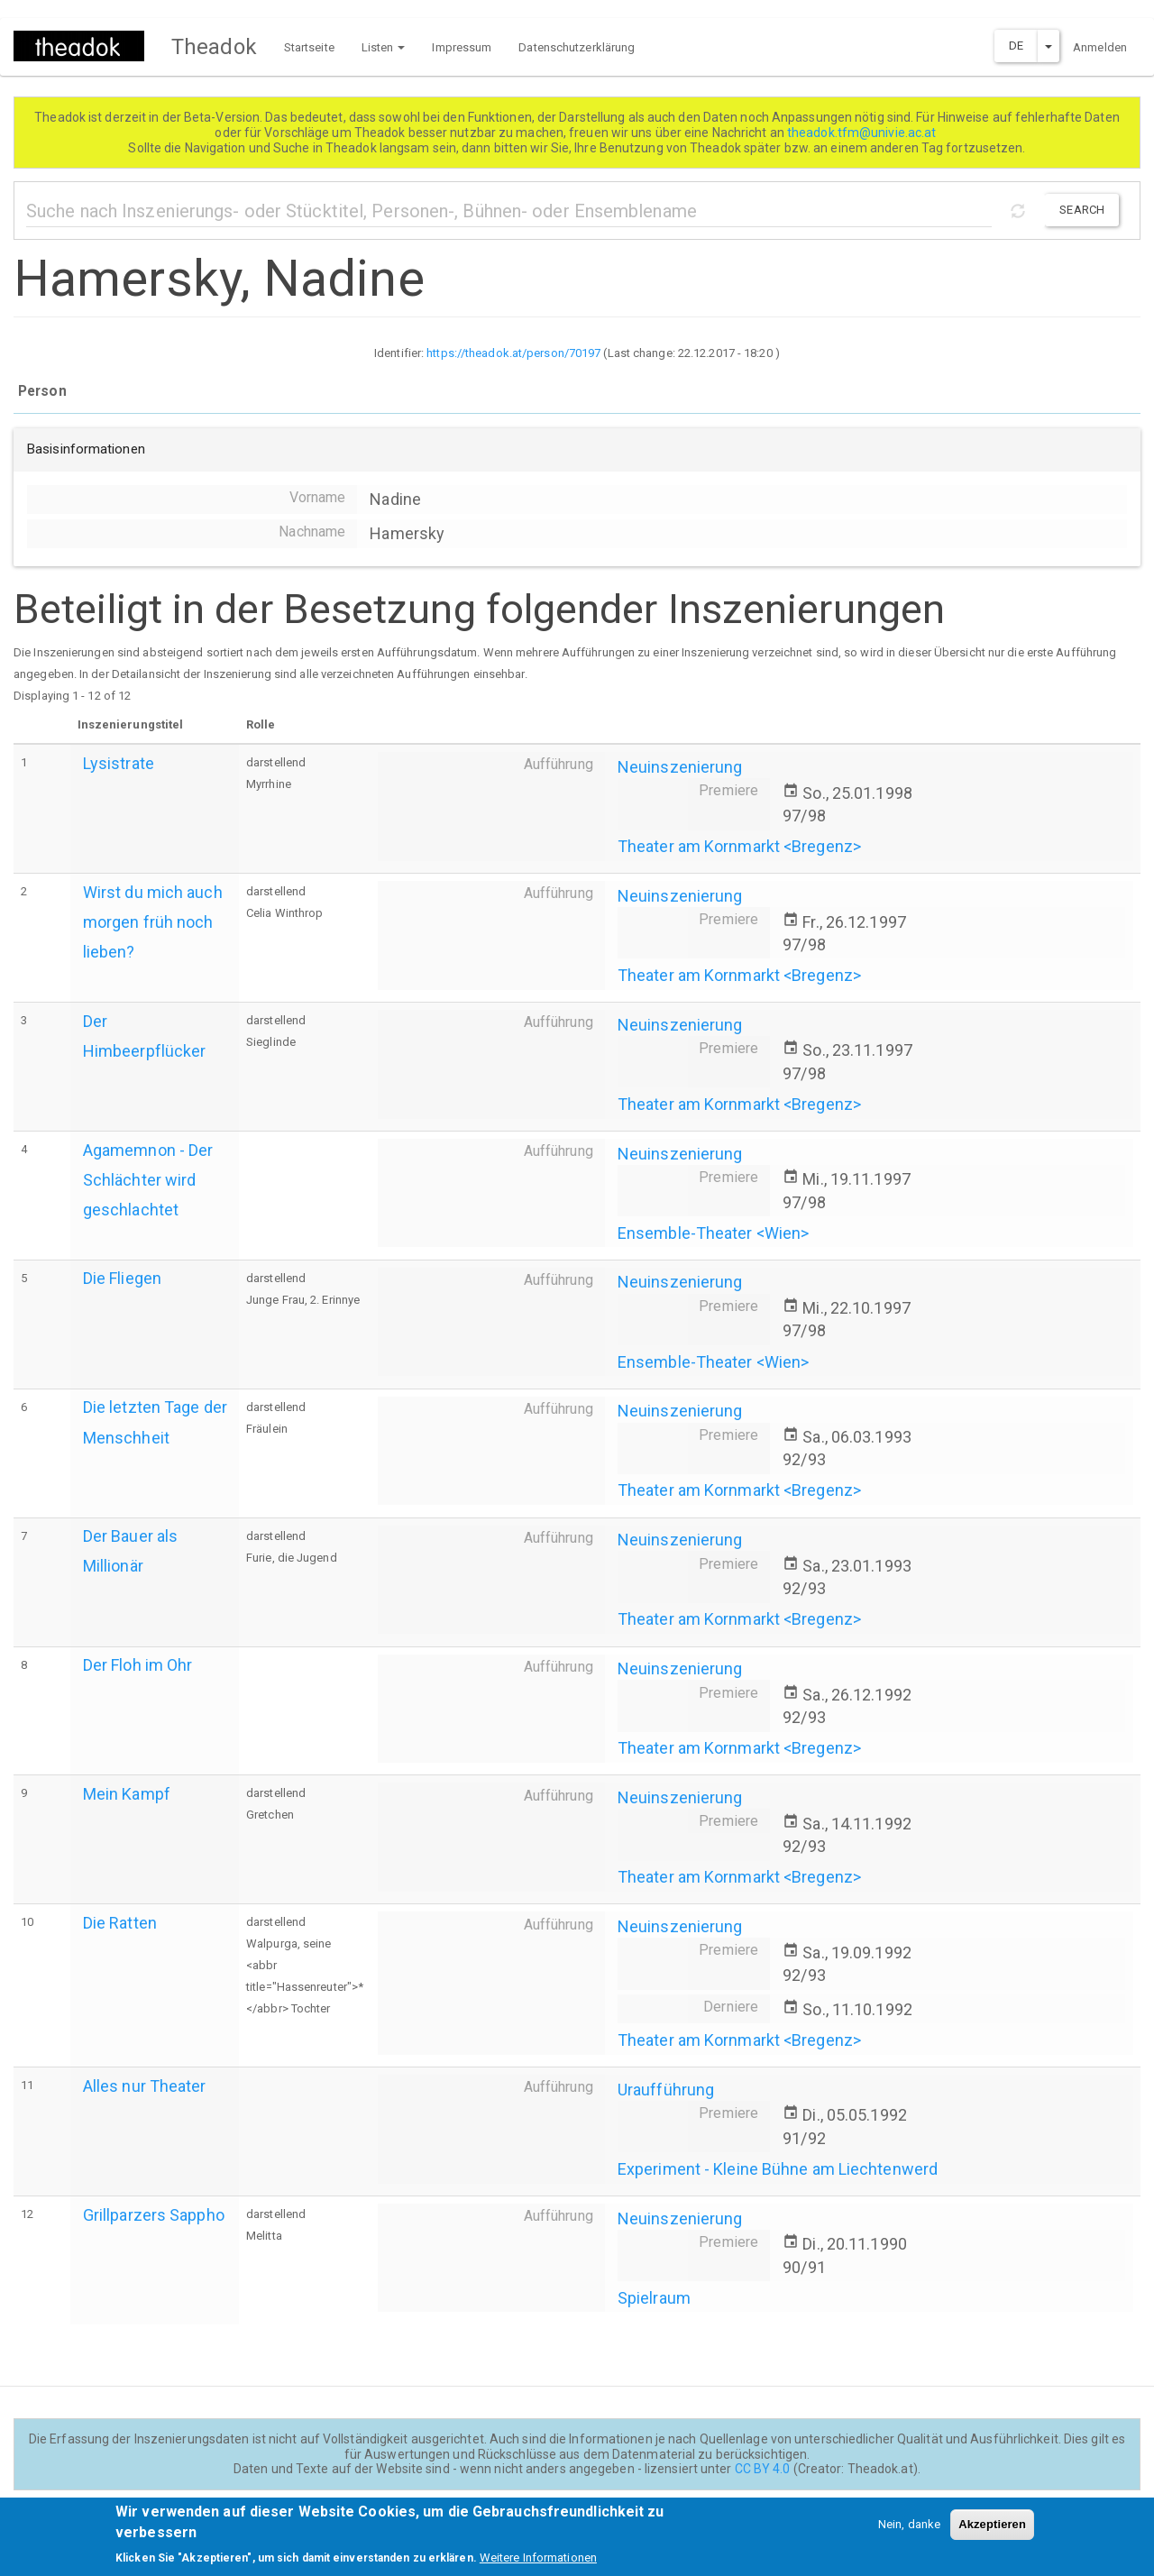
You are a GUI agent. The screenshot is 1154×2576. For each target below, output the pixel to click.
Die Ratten (120, 1922)
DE (1016, 45)
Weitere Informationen (538, 2563)
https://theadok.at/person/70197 (513, 353)
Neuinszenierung (680, 766)
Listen (384, 47)
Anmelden (1100, 47)
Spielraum (654, 2297)
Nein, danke (909, 2530)
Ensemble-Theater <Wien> (713, 1233)
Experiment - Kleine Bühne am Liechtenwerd (778, 2168)
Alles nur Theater (144, 2085)
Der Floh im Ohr (138, 1664)
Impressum (461, 47)
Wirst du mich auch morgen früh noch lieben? (153, 922)
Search (1081, 209)
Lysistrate (118, 763)
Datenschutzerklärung (576, 47)
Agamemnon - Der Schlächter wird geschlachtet (148, 1180)
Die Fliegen (122, 1278)
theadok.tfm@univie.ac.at (863, 132)
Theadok (214, 47)
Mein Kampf (126, 1793)
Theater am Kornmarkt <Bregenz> (739, 846)
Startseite (309, 47)
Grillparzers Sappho (153, 2214)
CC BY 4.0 (763, 2468)
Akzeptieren (992, 2530)
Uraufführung (666, 2089)
